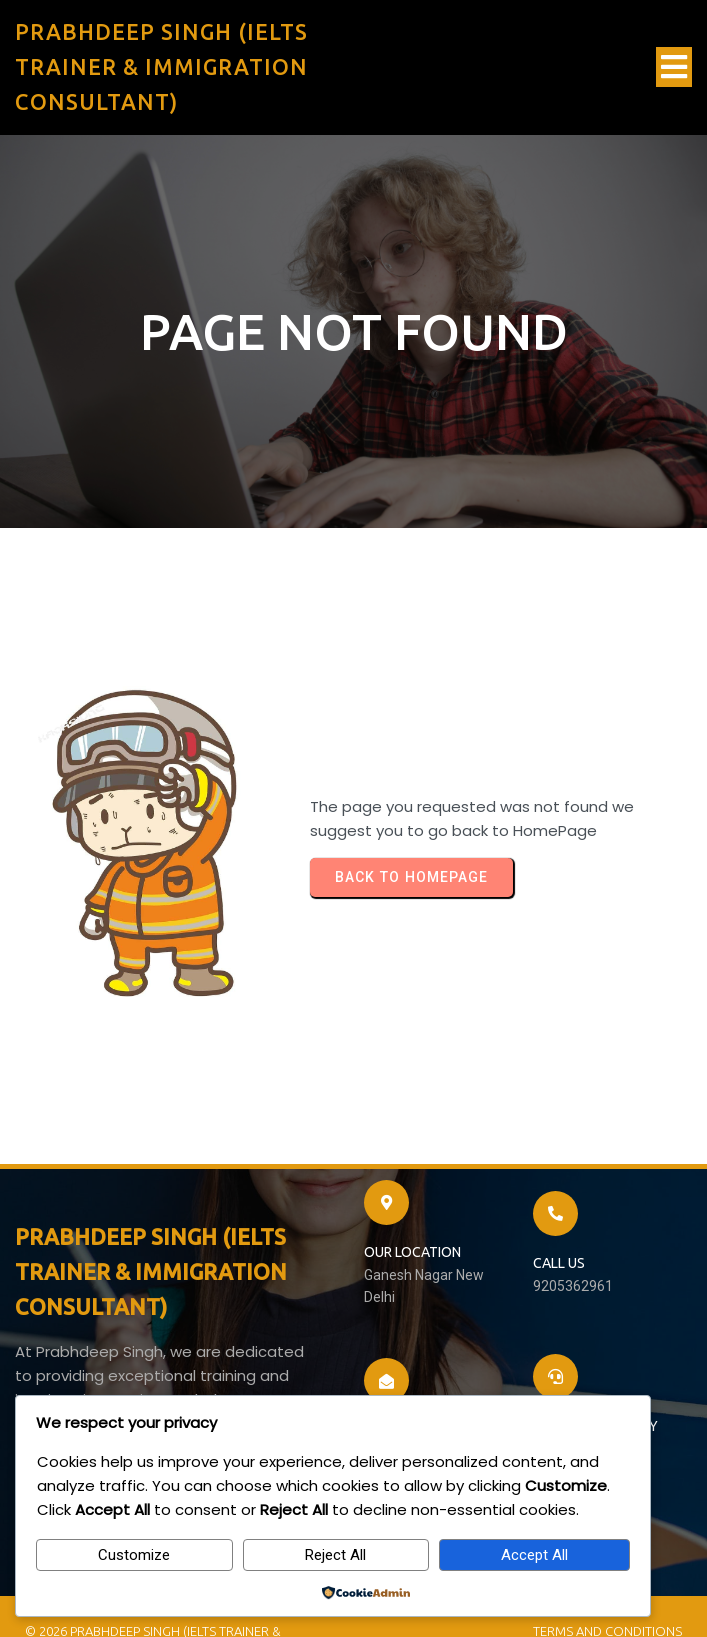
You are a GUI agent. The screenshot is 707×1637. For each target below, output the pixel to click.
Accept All (534, 1555)
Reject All (335, 1555)
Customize (134, 1555)
